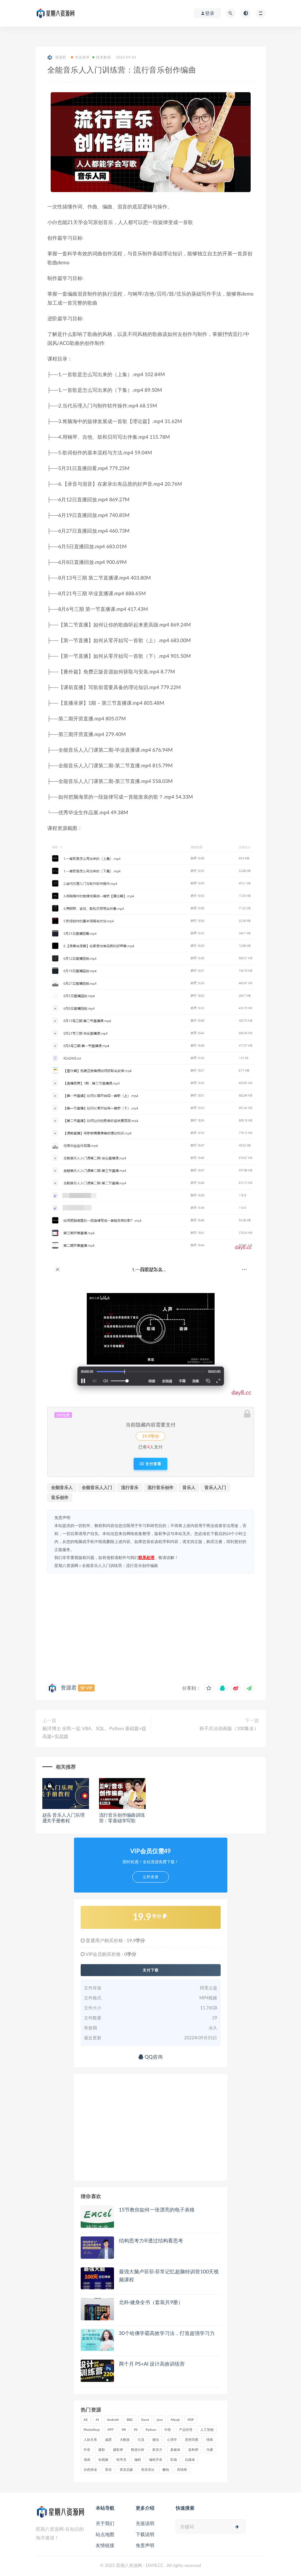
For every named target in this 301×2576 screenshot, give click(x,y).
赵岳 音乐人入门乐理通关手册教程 (63, 1817)
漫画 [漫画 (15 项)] (87, 2459)
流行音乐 (129, 1487)
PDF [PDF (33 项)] (191, 2420)
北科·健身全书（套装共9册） (151, 2302)
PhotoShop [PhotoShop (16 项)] (92, 2430)
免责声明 (145, 2545)
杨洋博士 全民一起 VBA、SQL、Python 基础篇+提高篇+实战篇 (94, 1732)
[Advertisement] (150, 1626)
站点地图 (105, 2534)
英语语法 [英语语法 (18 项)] (147, 2469)
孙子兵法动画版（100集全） (229, 1728)
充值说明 (145, 2523)
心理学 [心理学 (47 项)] (172, 2440)
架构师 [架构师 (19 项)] (193, 2449)
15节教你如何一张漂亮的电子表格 (157, 2209)
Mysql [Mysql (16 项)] (175, 2420)
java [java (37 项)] (160, 2420)
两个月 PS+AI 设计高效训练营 (152, 2364)
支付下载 (151, 1970)
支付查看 (150, 1464)
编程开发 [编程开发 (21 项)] (155, 2459)
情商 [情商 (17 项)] (209, 2440)
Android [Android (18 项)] (113, 2420)
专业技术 (80, 57)
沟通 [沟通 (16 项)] (209, 2449)
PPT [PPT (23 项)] (111, 2430)
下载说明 (145, 2534)
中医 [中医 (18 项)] (167, 2430)
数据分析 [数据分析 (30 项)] (137, 2449)
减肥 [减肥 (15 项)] (108, 2440)
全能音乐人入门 (97, 1487)
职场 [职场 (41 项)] (173, 2459)
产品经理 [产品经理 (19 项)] (185, 2430)
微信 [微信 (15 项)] (155, 2440)
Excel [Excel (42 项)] (145, 2420)
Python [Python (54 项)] (151, 2430)
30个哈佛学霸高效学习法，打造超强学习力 (167, 2333)
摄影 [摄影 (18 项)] (101, 2449)
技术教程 (101, 57)
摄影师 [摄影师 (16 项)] (118, 2449)
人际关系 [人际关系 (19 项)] (90, 2440)
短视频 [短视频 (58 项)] (103, 2459)
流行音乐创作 (160, 1487)
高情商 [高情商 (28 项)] (182, 2469)
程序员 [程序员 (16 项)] (121, 2459)
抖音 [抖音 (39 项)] (87, 2449)
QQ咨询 (150, 2057)
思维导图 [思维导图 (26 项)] (191, 2440)
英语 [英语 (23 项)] (108, 2469)
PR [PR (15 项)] (124, 2430)
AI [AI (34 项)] (97, 2420)
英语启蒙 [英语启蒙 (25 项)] (126, 2469)
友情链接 (105, 2545)
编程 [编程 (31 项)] (137, 2459)
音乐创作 (59, 1497)
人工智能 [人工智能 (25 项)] (207, 2430)
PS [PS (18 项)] (136, 2430)
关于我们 (105, 2523)
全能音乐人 (62, 1487)
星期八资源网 (66, 1565)
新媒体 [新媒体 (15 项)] (175, 2449)
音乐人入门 (215, 1487)
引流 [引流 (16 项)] (141, 2440)
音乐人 (188, 1487)
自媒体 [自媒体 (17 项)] (190, 2459)
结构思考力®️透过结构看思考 (151, 2240)
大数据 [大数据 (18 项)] (125, 2440)
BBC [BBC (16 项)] (130, 2420)
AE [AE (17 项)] (86, 2420)
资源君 (56, 57)
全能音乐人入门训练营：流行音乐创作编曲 (120, 1565)
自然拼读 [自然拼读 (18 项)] (90, 2469)
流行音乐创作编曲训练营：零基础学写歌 (122, 1817)
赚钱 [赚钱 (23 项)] (165, 2469)
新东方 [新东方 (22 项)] (157, 2449)
